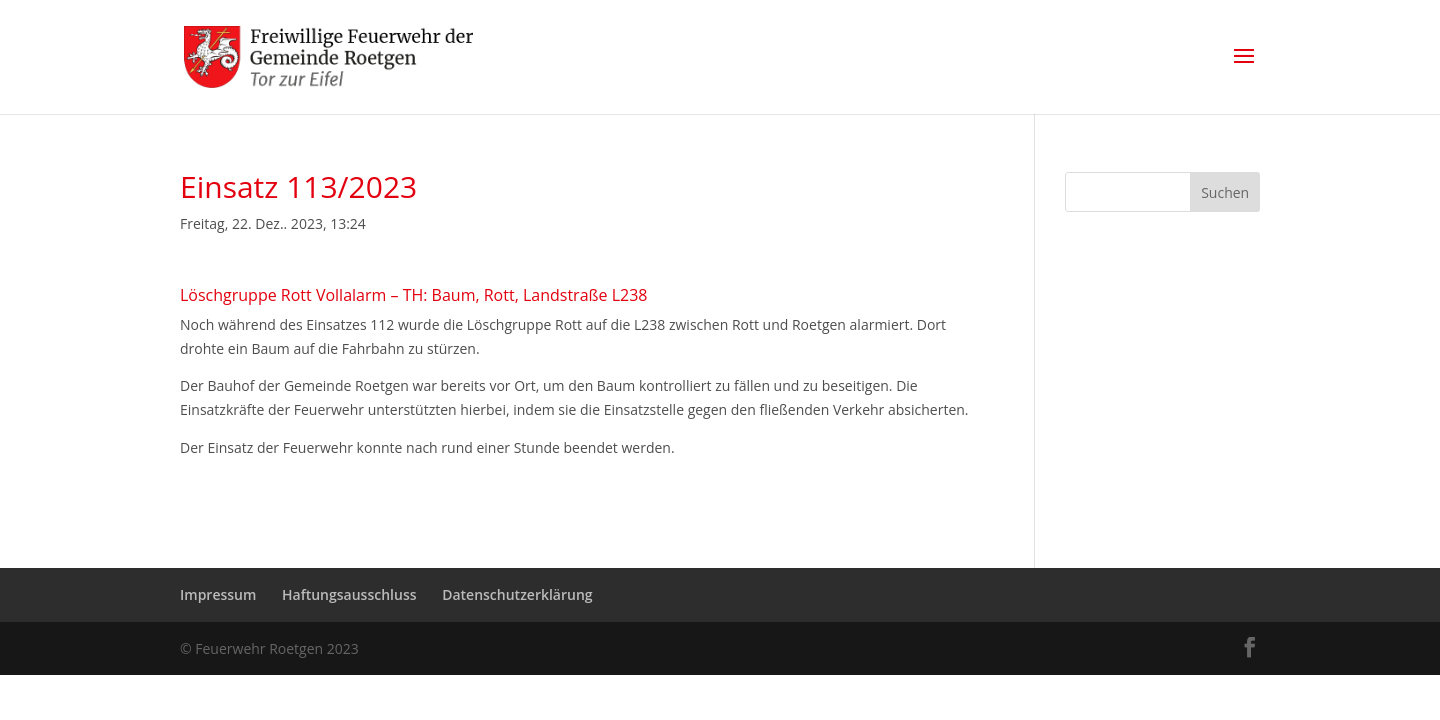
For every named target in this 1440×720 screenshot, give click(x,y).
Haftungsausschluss (349, 594)
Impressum (218, 594)
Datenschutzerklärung (517, 594)
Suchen (1225, 192)
